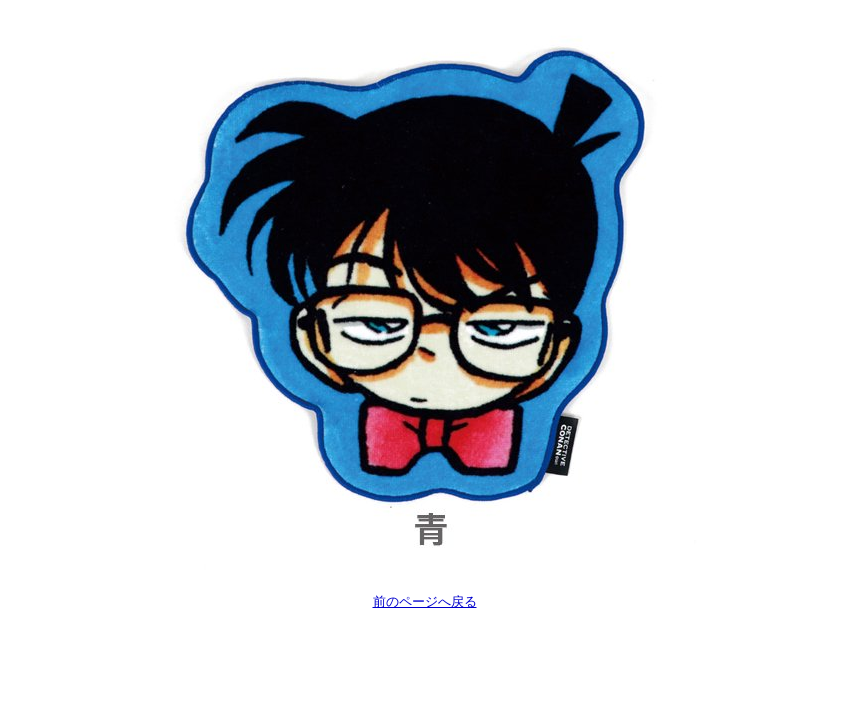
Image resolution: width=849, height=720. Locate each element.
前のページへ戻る (425, 601)
